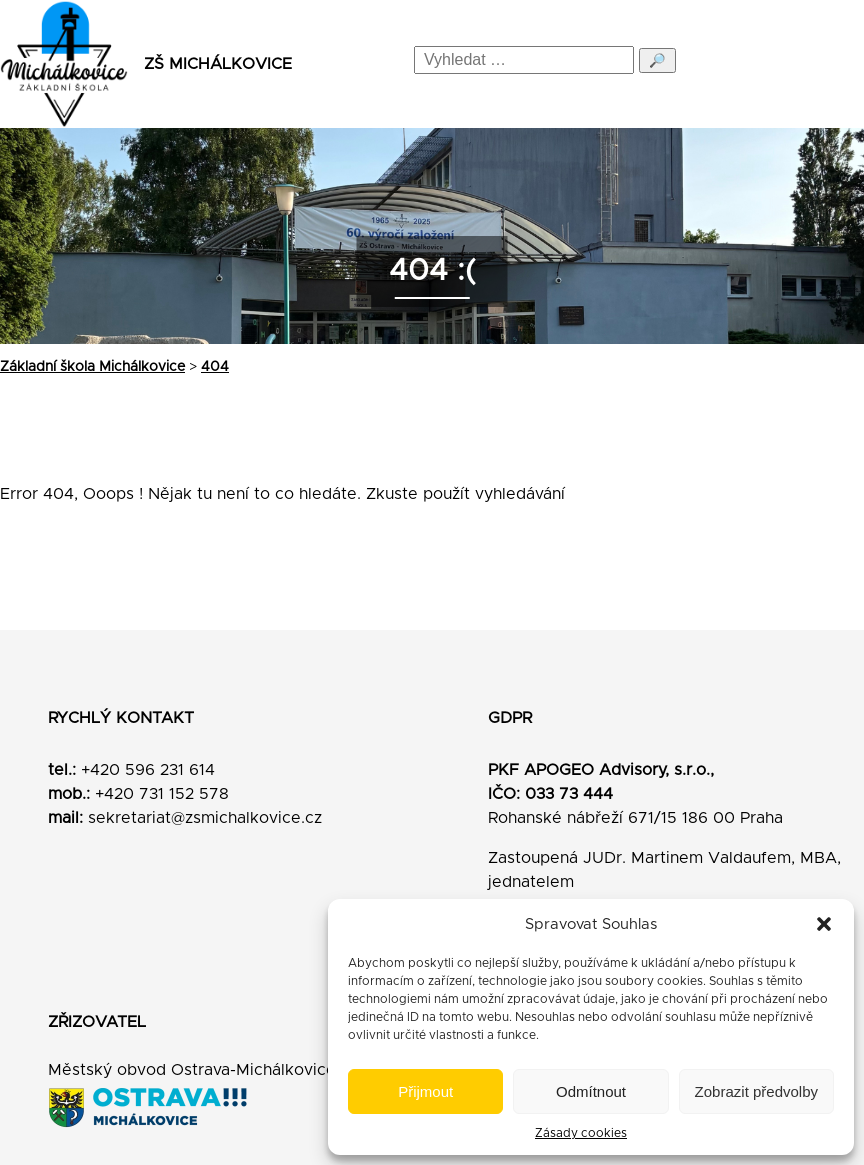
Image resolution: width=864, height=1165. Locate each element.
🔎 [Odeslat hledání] (657, 60)
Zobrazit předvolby (756, 1091)
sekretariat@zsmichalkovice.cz (205, 818)
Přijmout (425, 1091)
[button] (824, 924)
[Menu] (831, 64)
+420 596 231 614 (148, 770)
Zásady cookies (581, 1133)
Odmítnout (591, 1091)
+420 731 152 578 (162, 794)
